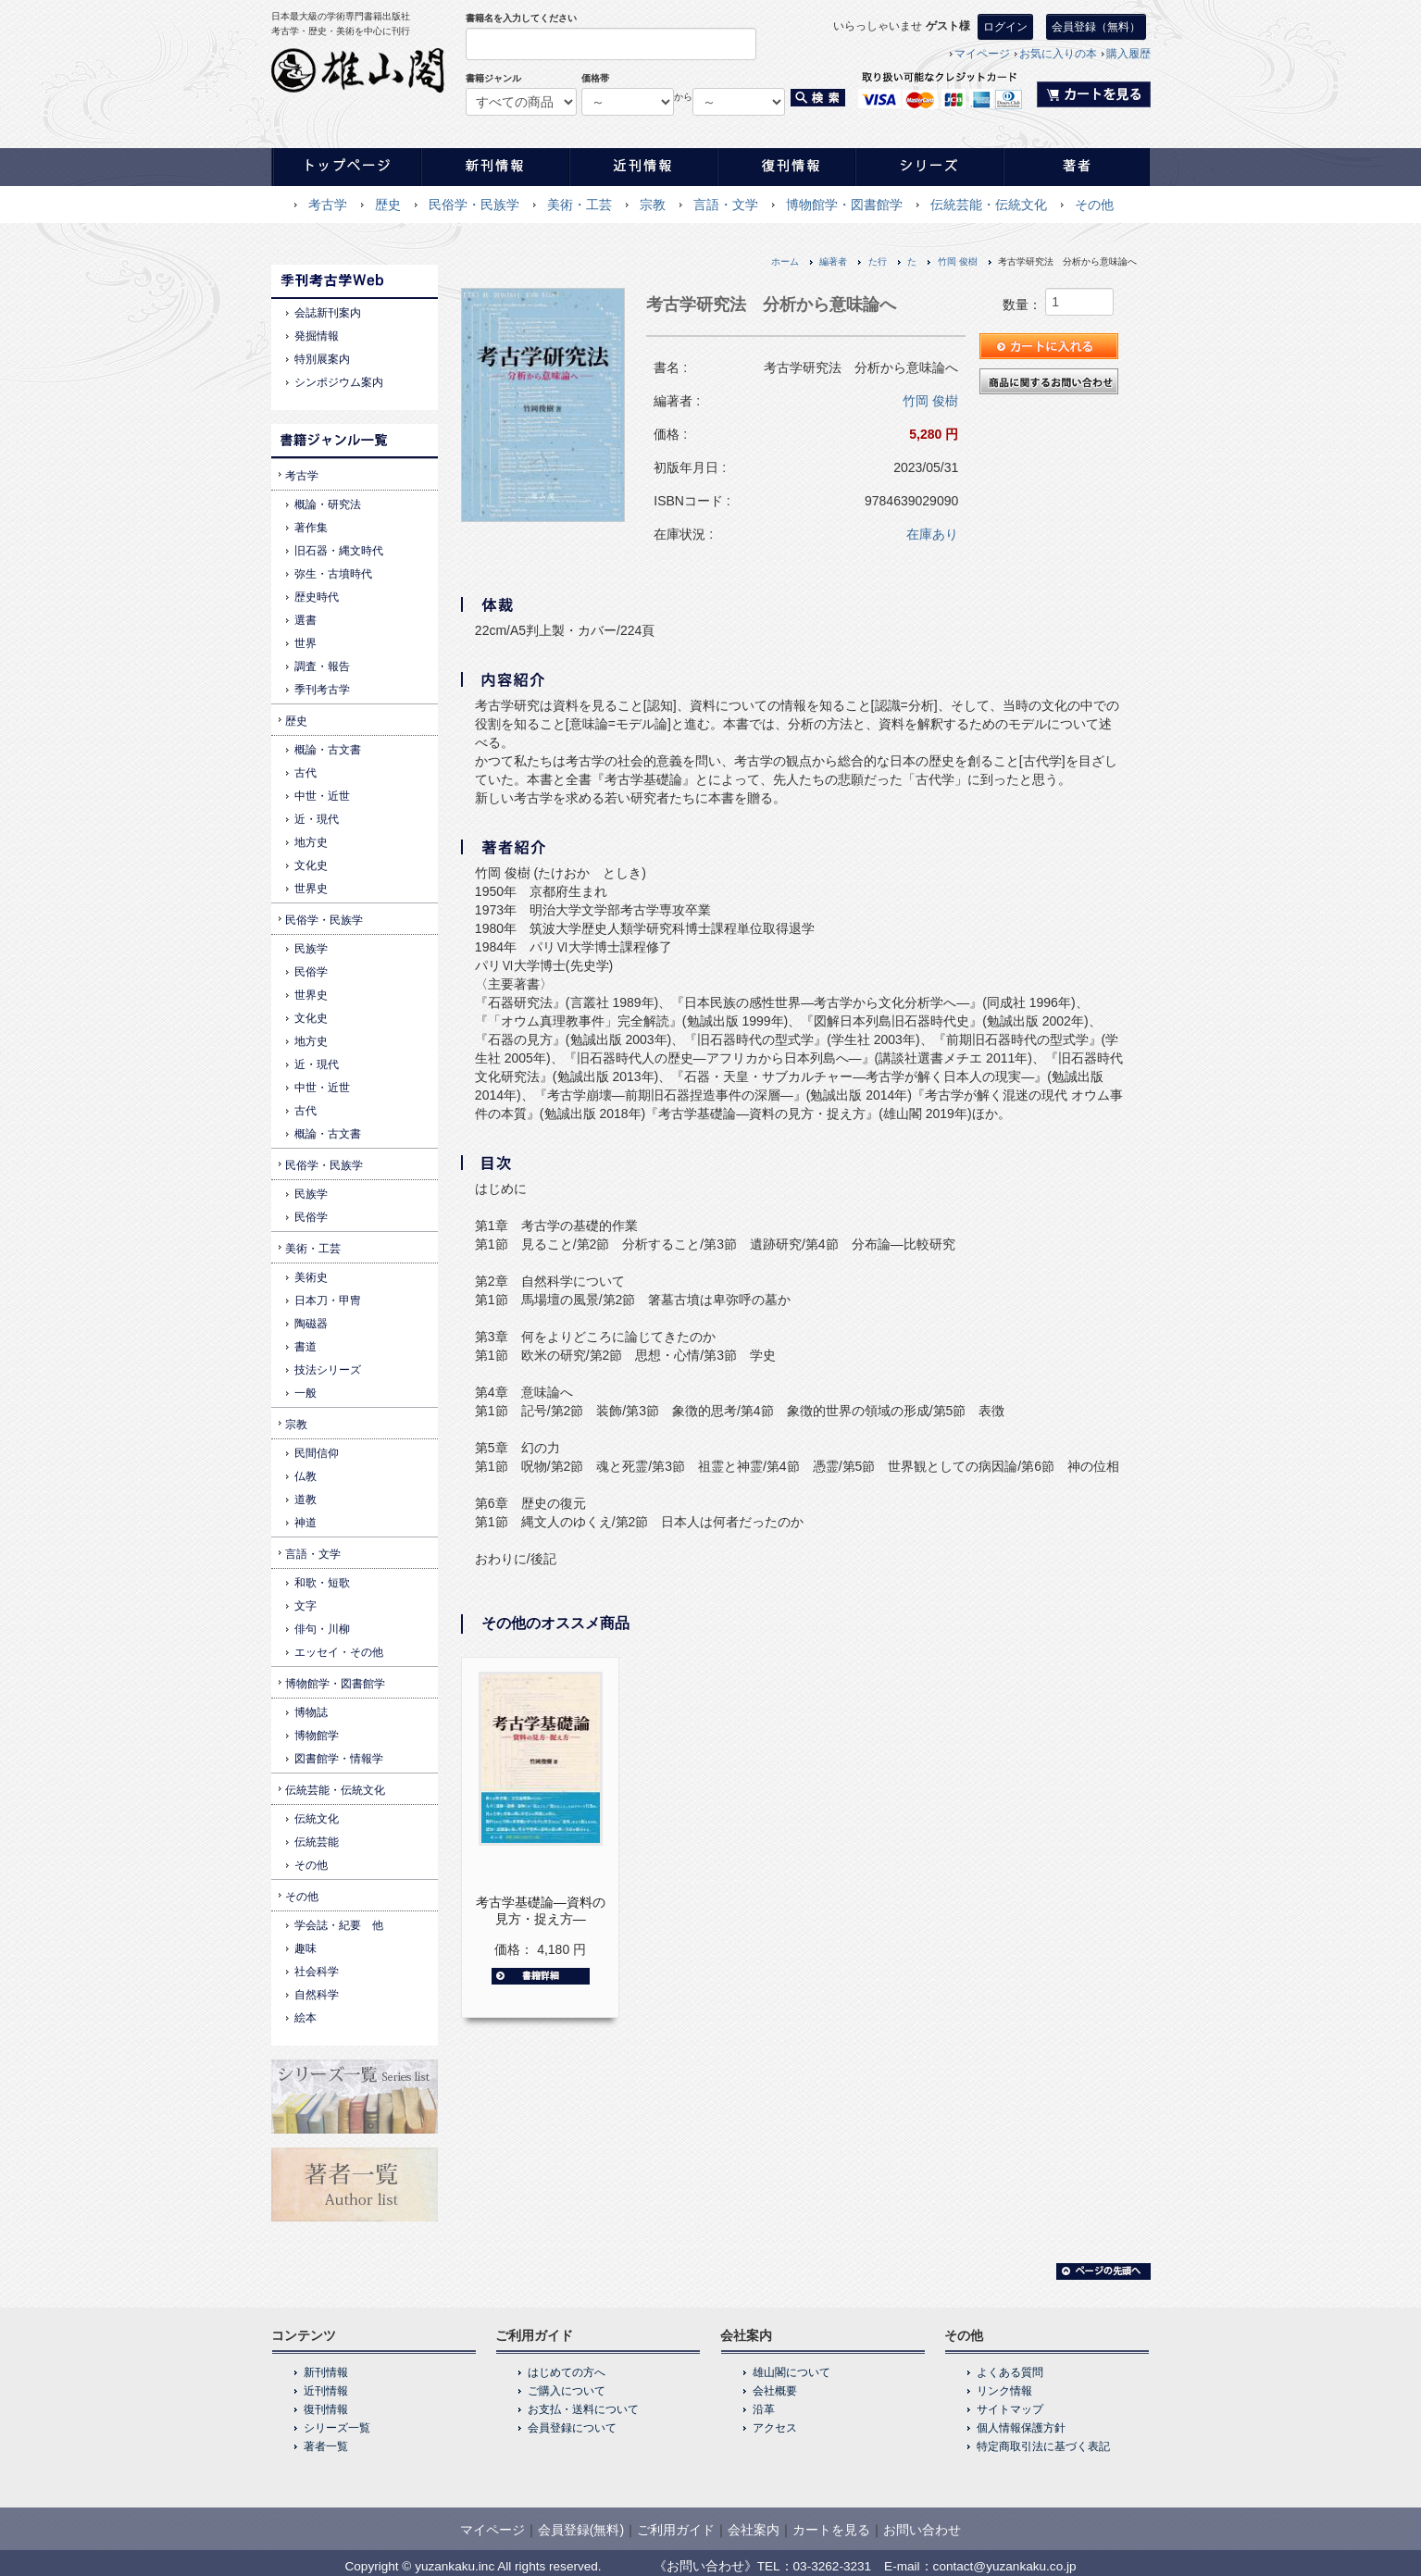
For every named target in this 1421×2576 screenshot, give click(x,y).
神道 (305, 1522)
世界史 (311, 888)
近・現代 (316, 819)
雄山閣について (791, 2372)
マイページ (982, 53)
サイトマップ (1010, 2409)
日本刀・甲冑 (327, 1300)
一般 (305, 1393)
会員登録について (572, 2427)
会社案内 (753, 2529)
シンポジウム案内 (338, 382)
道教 (305, 1499)
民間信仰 (316, 1453)
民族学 (311, 948)
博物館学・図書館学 (844, 204)
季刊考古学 (322, 689)
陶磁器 (311, 1323)
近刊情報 (326, 2390)
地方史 (311, 842)
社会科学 (316, 1971)
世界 (305, 643)
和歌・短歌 (322, 1582)
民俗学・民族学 (474, 204)
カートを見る (831, 2529)
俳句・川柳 (322, 1629)
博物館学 (316, 1735)
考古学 (327, 204)
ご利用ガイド (676, 2529)
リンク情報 (1004, 2390)
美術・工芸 (579, 204)
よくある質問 (1010, 2372)
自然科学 (316, 1994)
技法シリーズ (327, 1369)
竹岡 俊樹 (958, 261)
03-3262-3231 (832, 2566)
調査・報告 (322, 666)
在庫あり (932, 534)
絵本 (305, 2017)
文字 (305, 1605)
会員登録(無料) (581, 2529)
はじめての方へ (566, 2372)
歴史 (388, 204)
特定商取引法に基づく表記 (1043, 2446)
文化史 (311, 865)
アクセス (775, 2427)
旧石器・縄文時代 (338, 550)
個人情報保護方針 (1021, 2427)
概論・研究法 (327, 504)
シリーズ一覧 (337, 2427)
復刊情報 (326, 2409)
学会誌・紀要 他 (338, 1925)
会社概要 (775, 2390)
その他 (1094, 204)
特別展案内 (322, 359)
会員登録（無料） (1096, 26)
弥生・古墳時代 (333, 573)
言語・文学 (725, 204)
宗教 (653, 204)
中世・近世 (322, 796)
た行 (877, 261)
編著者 (833, 261)
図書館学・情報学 (338, 1758)
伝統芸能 (316, 1842)
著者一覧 (326, 2446)
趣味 (305, 1948)
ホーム (785, 261)
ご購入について (566, 2390)
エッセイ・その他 (338, 1652)
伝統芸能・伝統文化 (988, 204)
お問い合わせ (922, 2529)
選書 (305, 620)
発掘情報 (316, 336)
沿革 (764, 2409)
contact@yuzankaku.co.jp (1005, 2566)
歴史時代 (316, 597)
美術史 (311, 1277)
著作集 (311, 527)
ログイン (1005, 26)
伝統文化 (316, 1818)
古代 (305, 772)
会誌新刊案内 (327, 312)
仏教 (305, 1476)
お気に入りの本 (1058, 53)
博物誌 (311, 1712)
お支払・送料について (583, 2409)
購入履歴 (1128, 53)
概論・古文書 (327, 749)
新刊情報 (326, 2372)
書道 (305, 1346)
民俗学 (311, 971)
